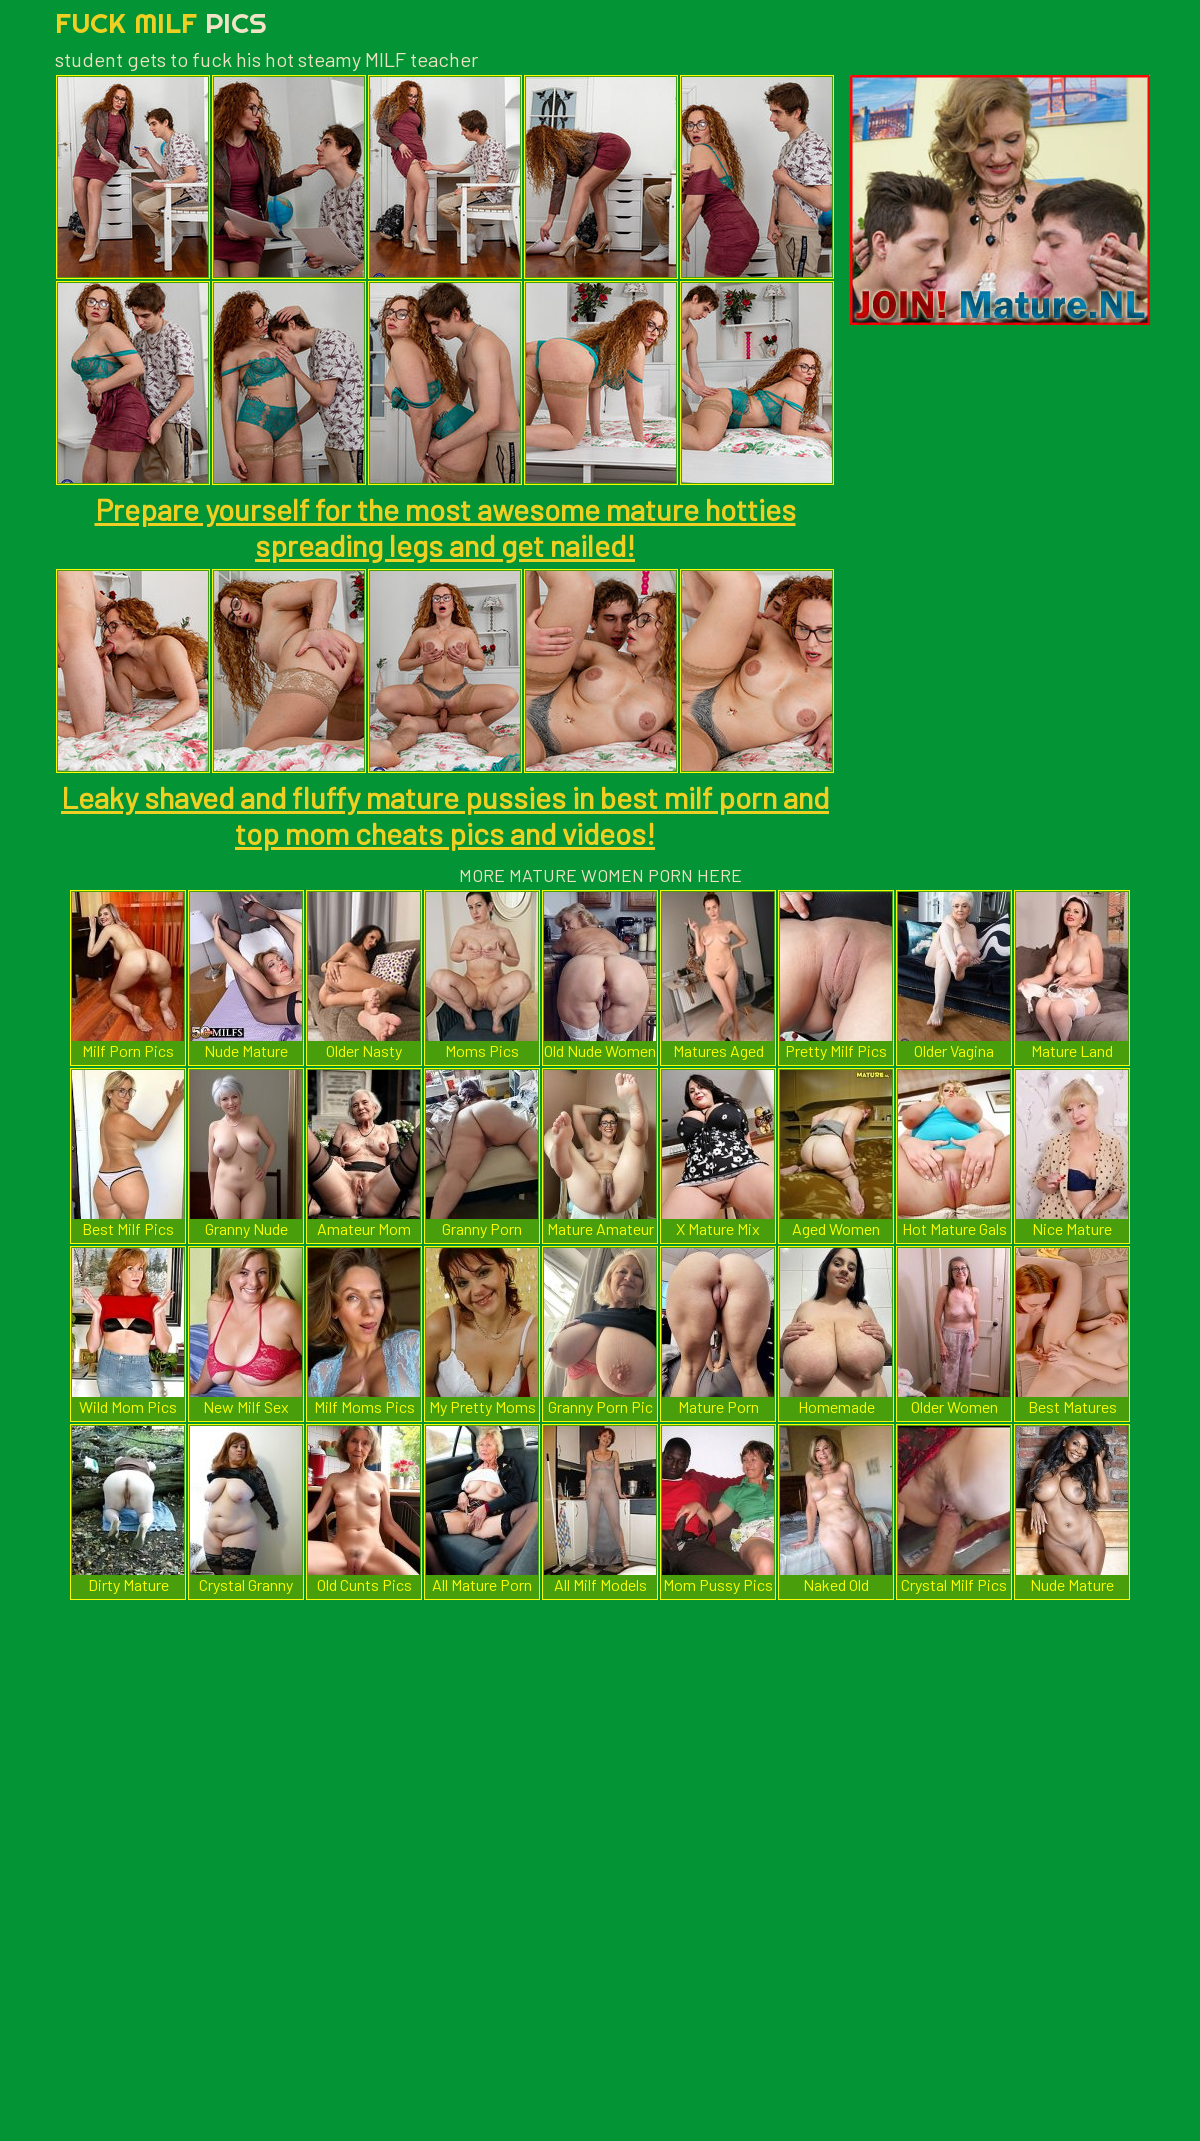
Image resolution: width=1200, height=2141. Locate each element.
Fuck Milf (161, 22)
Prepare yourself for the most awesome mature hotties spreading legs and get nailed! (445, 527)
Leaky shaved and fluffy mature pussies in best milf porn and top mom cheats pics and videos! (445, 815)
